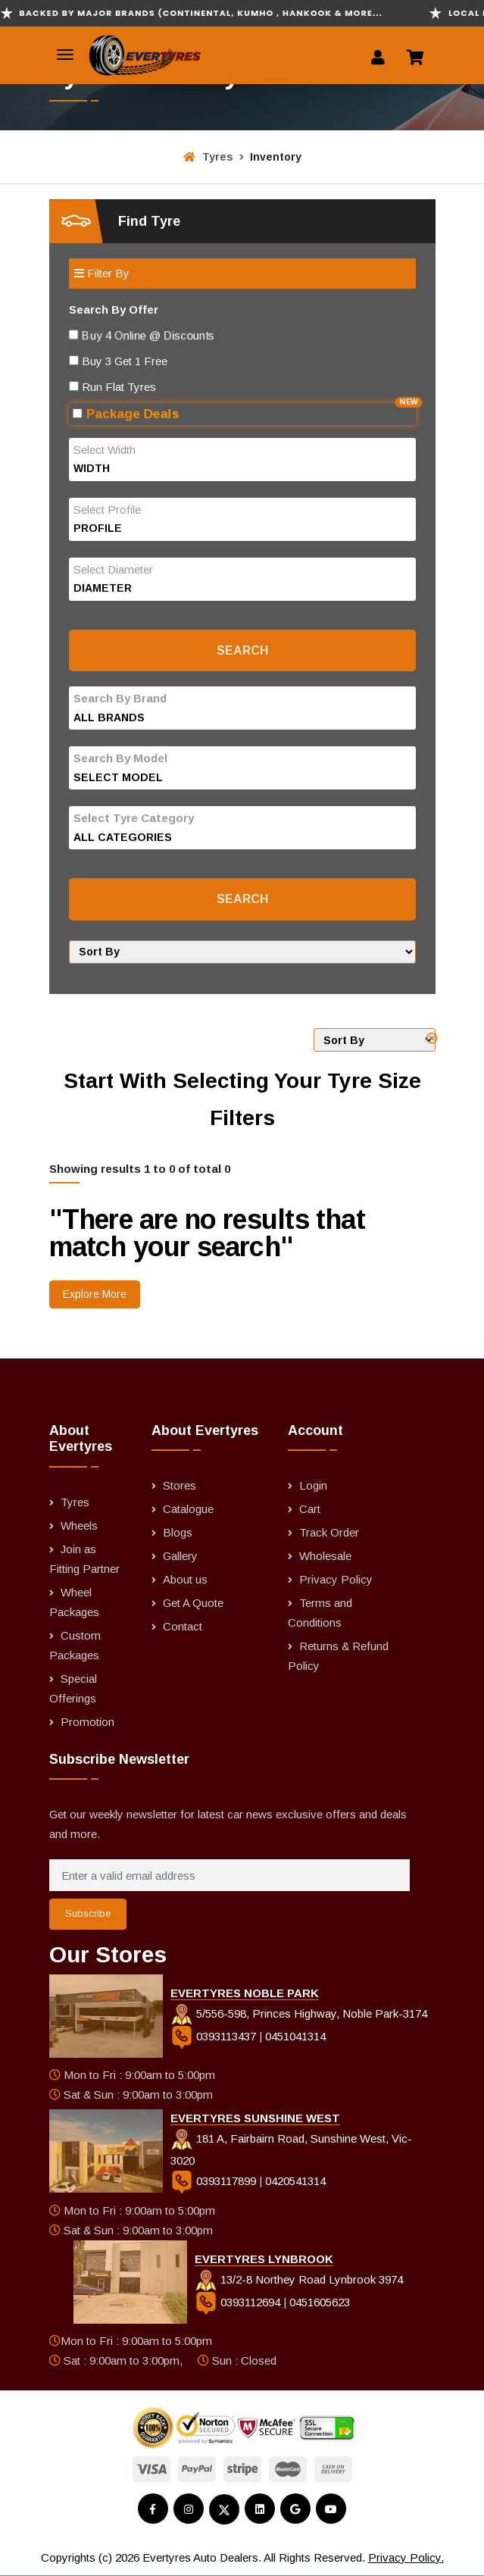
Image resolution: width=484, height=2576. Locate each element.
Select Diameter (113, 569)
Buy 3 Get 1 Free (118, 361)
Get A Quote (193, 1602)
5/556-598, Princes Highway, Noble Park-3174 (298, 2013)
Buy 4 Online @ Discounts (132, 335)
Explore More (94, 1294)
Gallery (180, 1555)
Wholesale (325, 1555)
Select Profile (107, 509)
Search (242, 650)
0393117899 (214, 2180)
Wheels (79, 1525)
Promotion (87, 1721)
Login (313, 1485)
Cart (309, 1508)
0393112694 (239, 2302)
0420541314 (295, 2180)
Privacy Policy (336, 1579)
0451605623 (319, 2302)
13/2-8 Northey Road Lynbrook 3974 (299, 2279)
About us (185, 1579)
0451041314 (295, 2036)
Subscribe (88, 1913)
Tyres (208, 157)
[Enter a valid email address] (229, 1875)
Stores (179, 1485)
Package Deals (244, 412)
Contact (182, 1626)
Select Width (104, 449)
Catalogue (188, 1508)
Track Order (329, 1532)
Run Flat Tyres (112, 386)
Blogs (177, 1532)
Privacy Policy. (406, 2557)
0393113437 (214, 2036)
